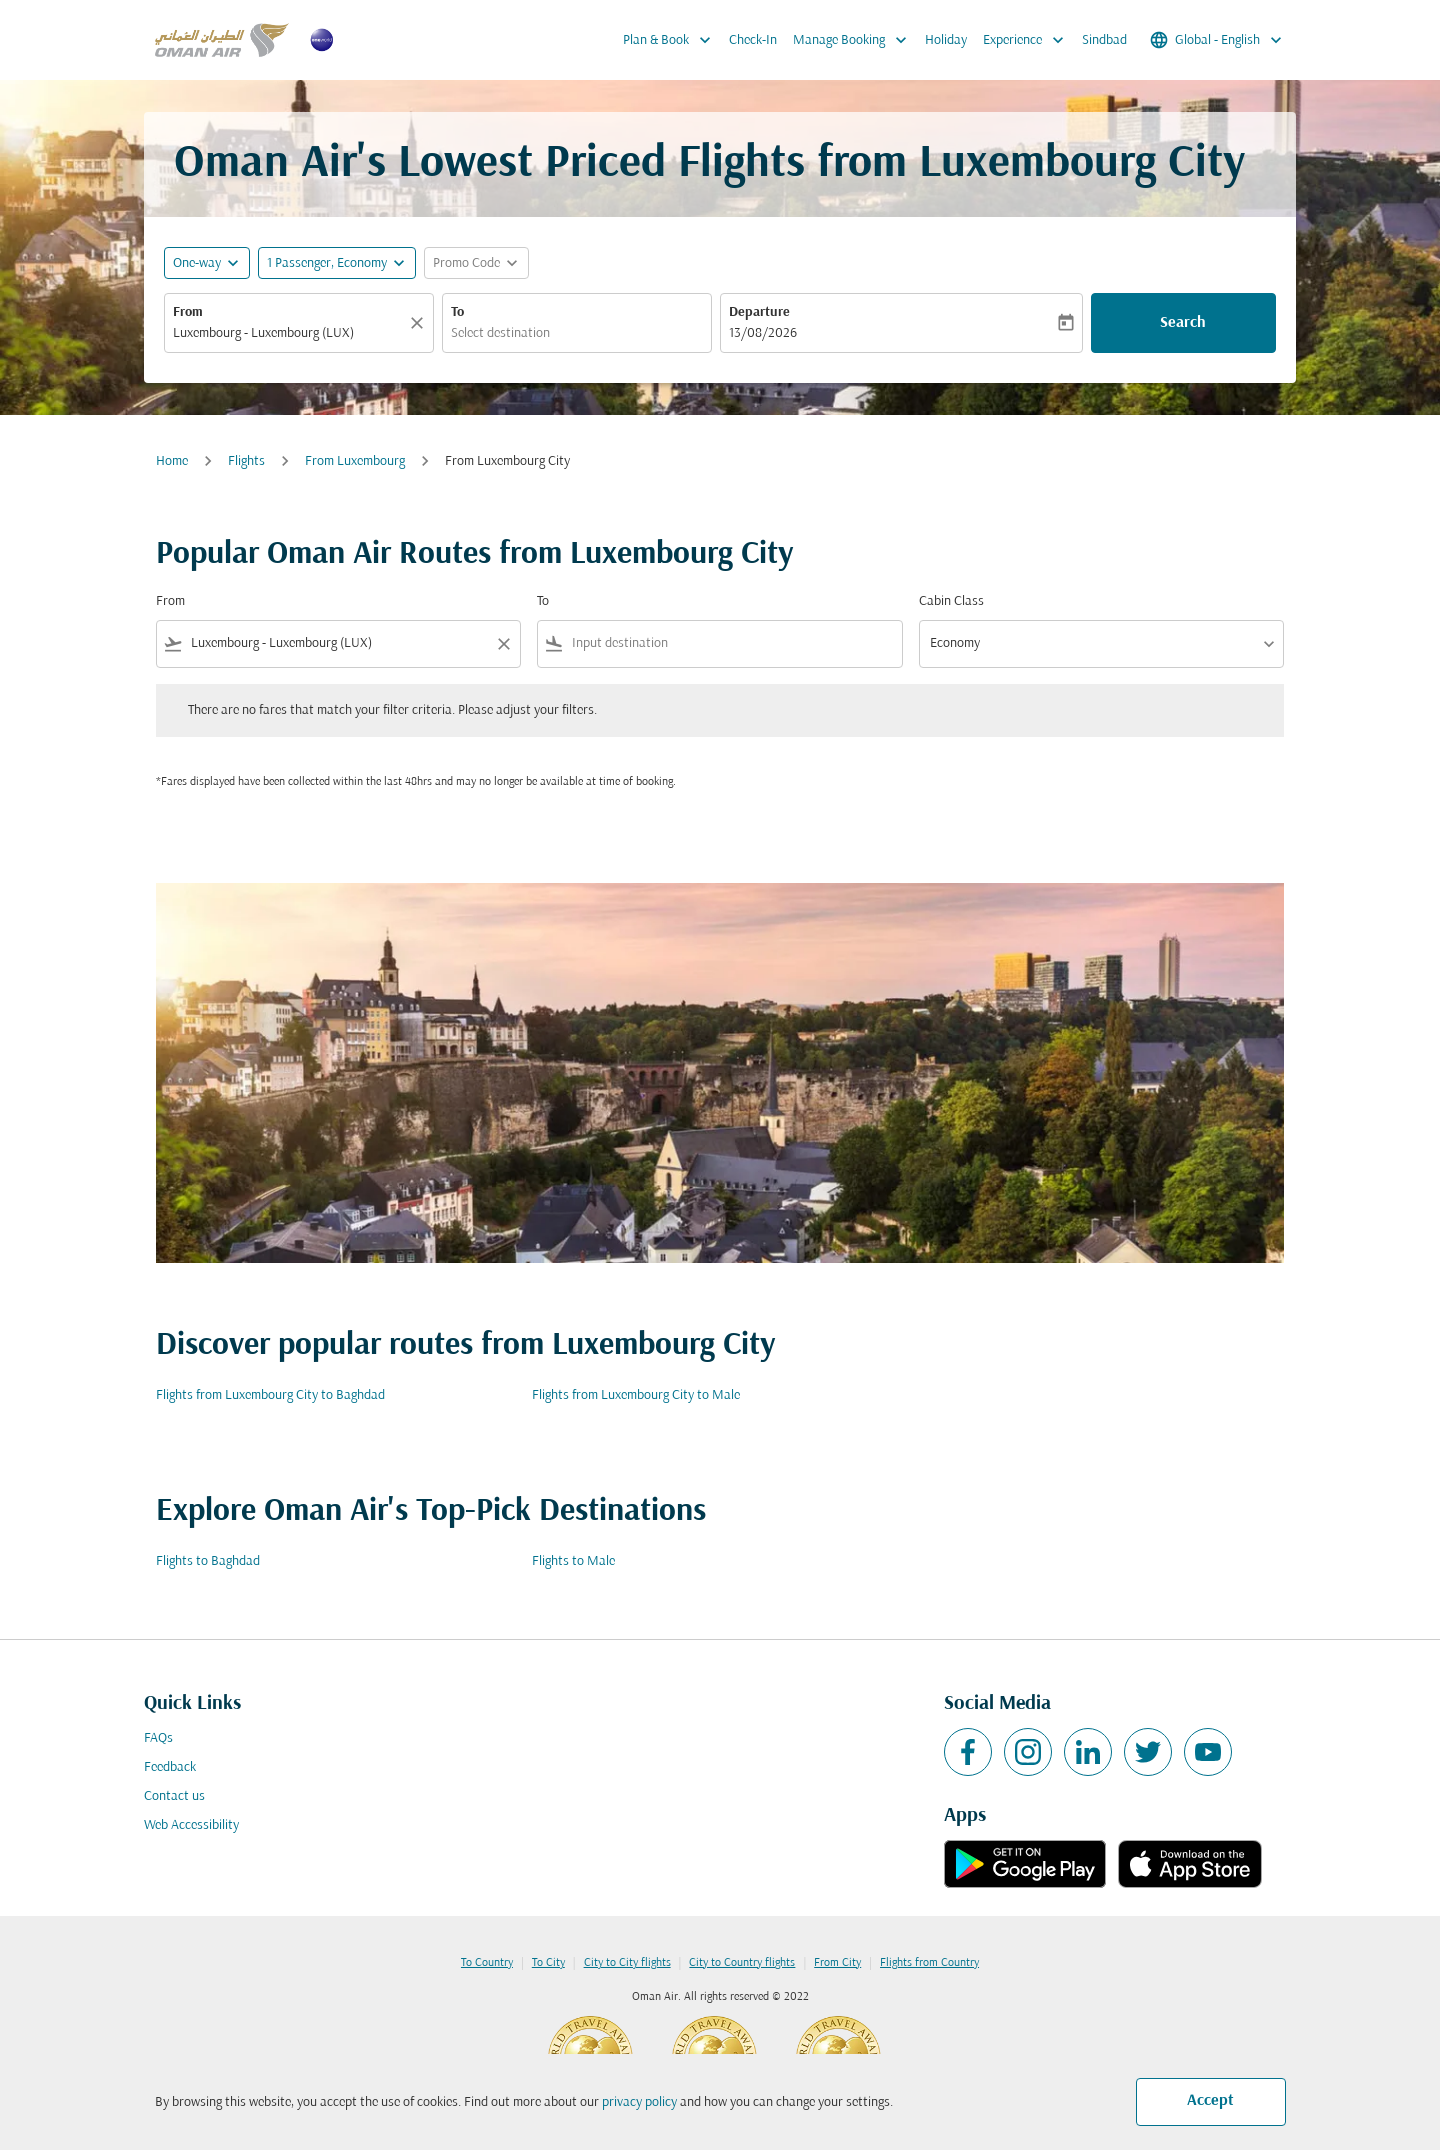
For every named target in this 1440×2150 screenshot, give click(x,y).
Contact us (174, 1796)
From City (837, 1963)
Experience (1028, 40)
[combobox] (289, 333)
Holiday (946, 40)
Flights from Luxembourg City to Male (636, 1395)
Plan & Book (672, 40)
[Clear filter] (503, 644)
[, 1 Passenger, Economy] (327, 263)
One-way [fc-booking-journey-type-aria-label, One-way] (197, 263)
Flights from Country (929, 1963)
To (457, 312)
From (188, 312)
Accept (1210, 2101)
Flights (246, 461)
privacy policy (639, 2102)
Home (172, 461)
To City (548, 1963)
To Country (487, 1963)
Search (1183, 323)
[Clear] (420, 323)
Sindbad (1104, 40)
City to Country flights (742, 1963)
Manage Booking (855, 40)
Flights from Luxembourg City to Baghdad (270, 1395)
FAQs (158, 1738)
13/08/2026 (763, 333)
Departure (759, 312)
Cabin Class (951, 601)
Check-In (753, 40)
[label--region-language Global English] (1217, 40)
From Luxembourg (355, 461)
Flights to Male (573, 1561)
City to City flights (627, 1963)
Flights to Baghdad (208, 1561)
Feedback (170, 1767)
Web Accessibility (191, 1825)
